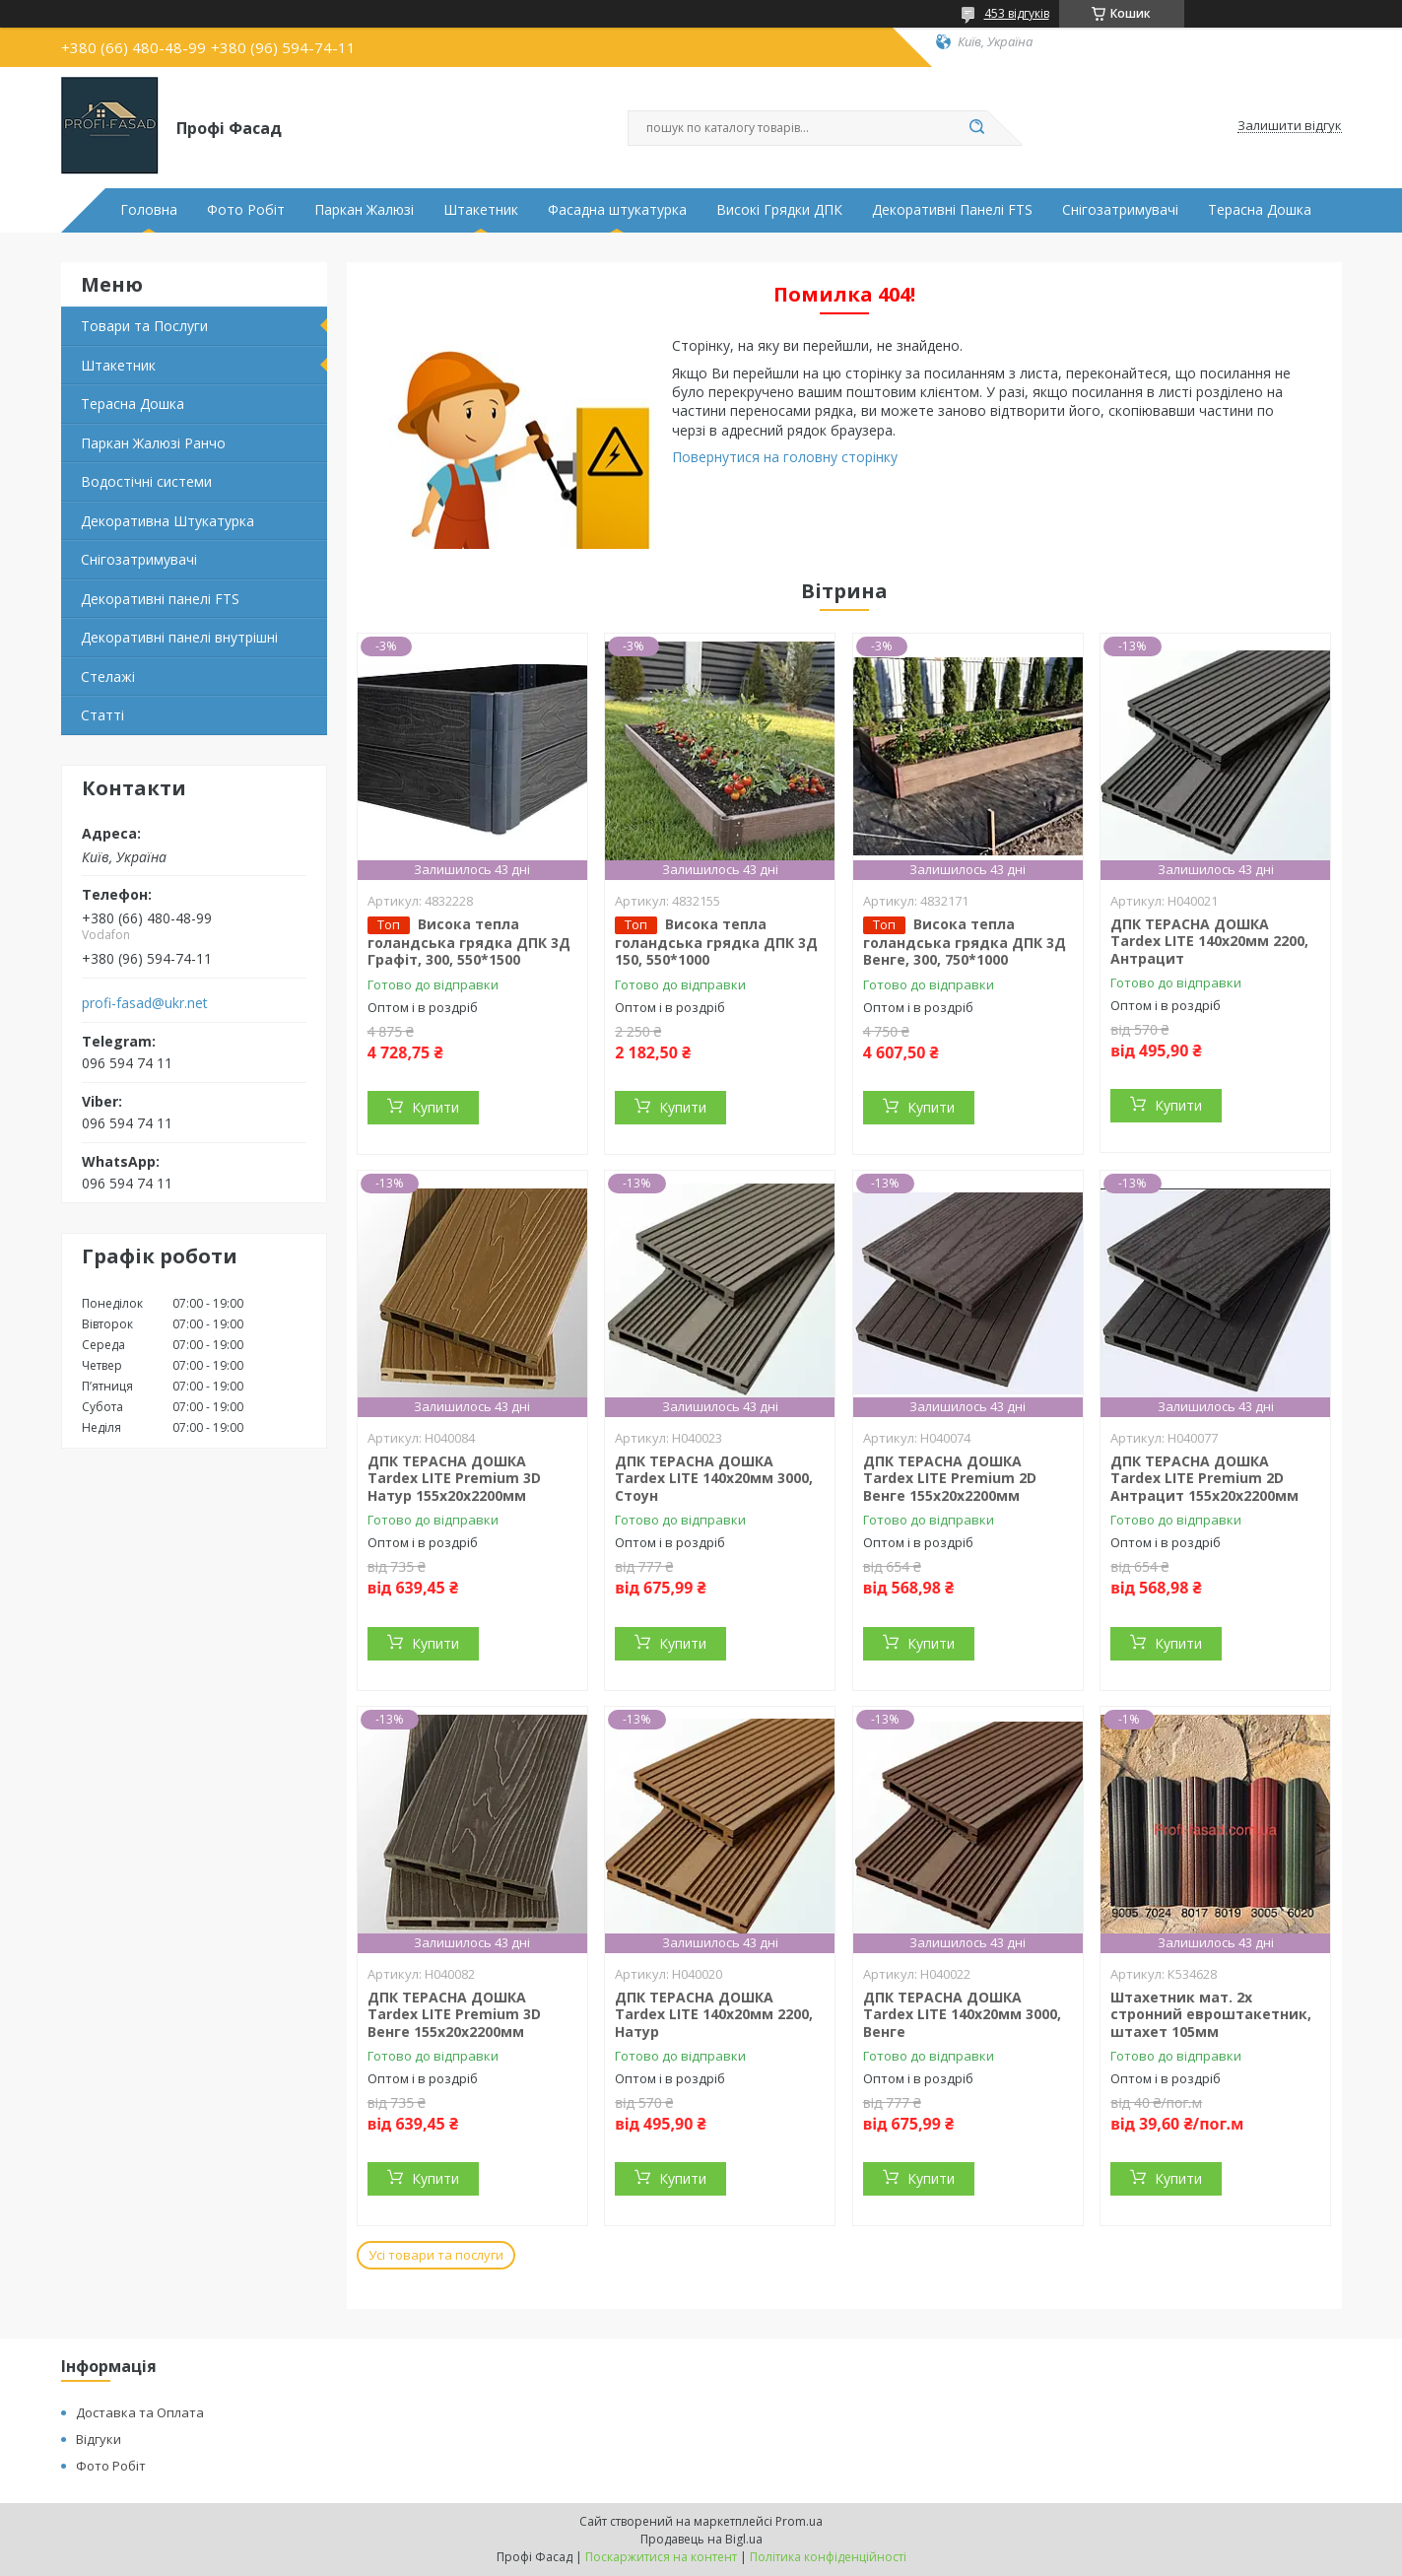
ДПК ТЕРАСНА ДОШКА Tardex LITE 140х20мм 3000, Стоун (714, 1478)
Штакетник (480, 210)
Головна (148, 210)
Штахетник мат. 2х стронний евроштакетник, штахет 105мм (1210, 2014)
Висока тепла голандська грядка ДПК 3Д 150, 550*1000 (716, 942)
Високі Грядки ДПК (779, 210)
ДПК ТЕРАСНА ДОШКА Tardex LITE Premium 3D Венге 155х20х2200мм (454, 2014)
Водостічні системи (146, 481)
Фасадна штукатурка (617, 210)
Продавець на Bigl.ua (701, 2539)
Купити (435, 1107)
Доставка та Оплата (140, 2412)
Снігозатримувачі (1120, 210)
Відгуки (98, 2439)
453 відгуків (1016, 13)
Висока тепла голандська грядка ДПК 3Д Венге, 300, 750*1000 (964, 942)
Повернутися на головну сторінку (785, 456)
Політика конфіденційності (828, 2556)
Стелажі (108, 676)
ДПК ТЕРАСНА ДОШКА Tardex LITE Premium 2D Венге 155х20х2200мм (949, 1478)
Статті (102, 715)
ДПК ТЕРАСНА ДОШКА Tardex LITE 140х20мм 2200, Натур (714, 2014)
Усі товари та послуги (435, 2255)
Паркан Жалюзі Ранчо (153, 443)
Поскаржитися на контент (661, 2556)
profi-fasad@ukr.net (145, 1003)
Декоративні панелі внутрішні (179, 637)
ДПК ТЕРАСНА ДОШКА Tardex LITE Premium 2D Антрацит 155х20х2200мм (1204, 1478)
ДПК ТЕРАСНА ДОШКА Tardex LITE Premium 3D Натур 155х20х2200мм (454, 1478)
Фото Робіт (246, 210)
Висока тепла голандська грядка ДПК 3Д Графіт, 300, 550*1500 (468, 942)
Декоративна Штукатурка (167, 520)
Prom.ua (799, 2521)
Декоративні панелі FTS (160, 598)
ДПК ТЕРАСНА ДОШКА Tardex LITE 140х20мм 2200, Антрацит (1209, 941)
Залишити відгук (1289, 126)
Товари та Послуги (144, 325)
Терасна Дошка (1259, 210)
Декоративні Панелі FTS (952, 210)
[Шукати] (977, 128)
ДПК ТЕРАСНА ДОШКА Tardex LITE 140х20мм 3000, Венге (962, 2014)
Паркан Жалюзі (364, 210)
